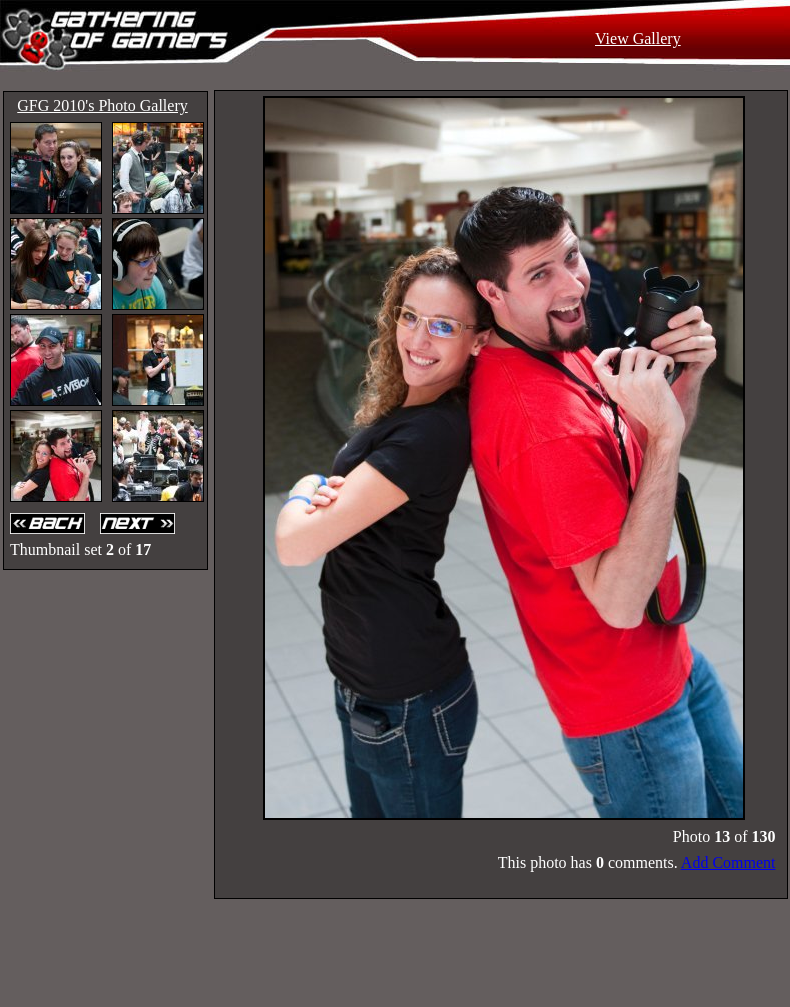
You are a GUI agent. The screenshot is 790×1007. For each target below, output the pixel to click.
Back (50, 523)
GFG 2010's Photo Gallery (102, 105)
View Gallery (638, 38)
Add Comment (728, 862)
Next (140, 523)
